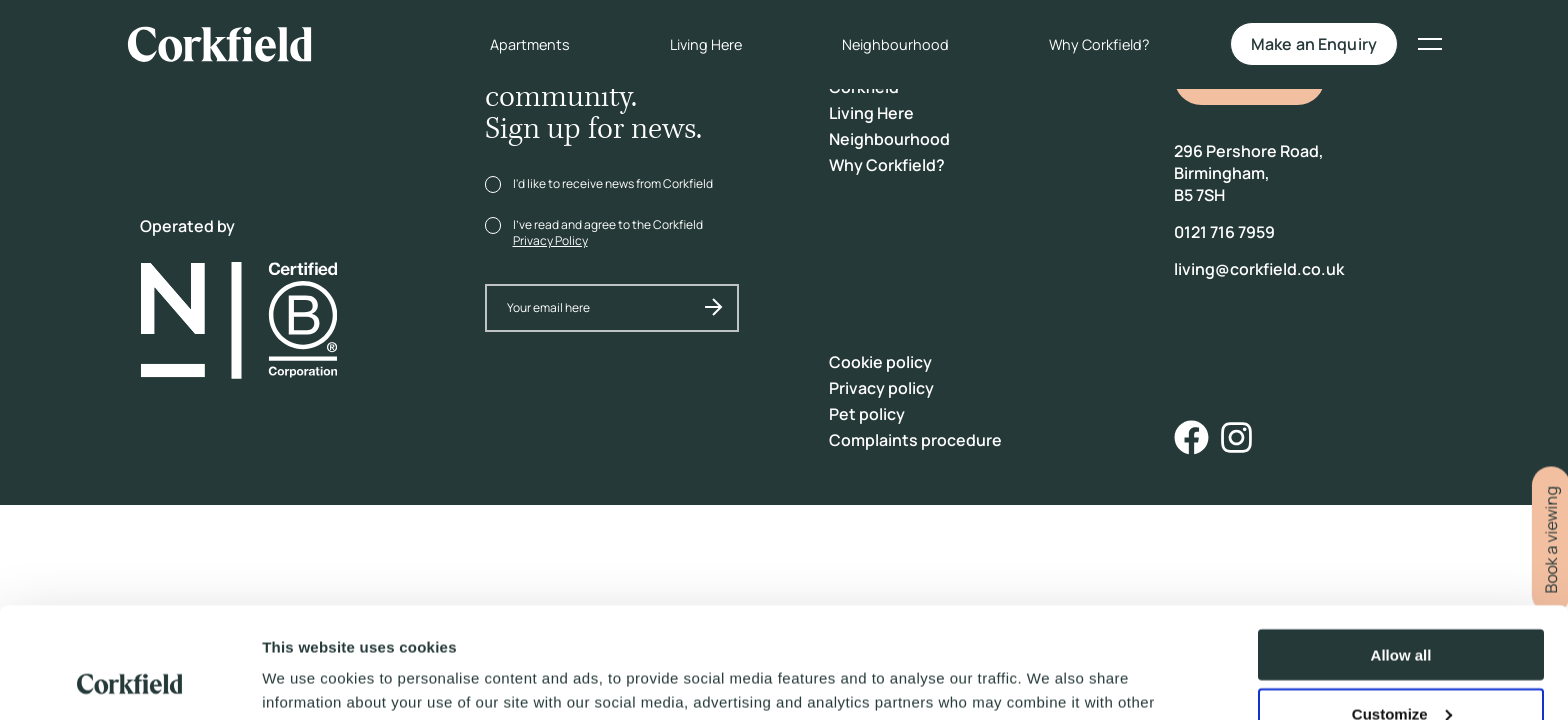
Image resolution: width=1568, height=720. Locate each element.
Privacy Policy (550, 240)
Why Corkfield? (1085, 45)
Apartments (516, 45)
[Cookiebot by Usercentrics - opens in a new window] (129, 681)
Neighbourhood (881, 45)
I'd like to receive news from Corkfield (613, 183)
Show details (308, 679)
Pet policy (867, 414)
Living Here (692, 45)
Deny (1401, 670)
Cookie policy (880, 362)
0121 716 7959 (1224, 232)
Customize (1402, 611)
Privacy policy (881, 388)
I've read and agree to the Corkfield (608, 232)
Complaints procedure (915, 440)
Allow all (1401, 552)
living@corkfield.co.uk (1259, 269)
